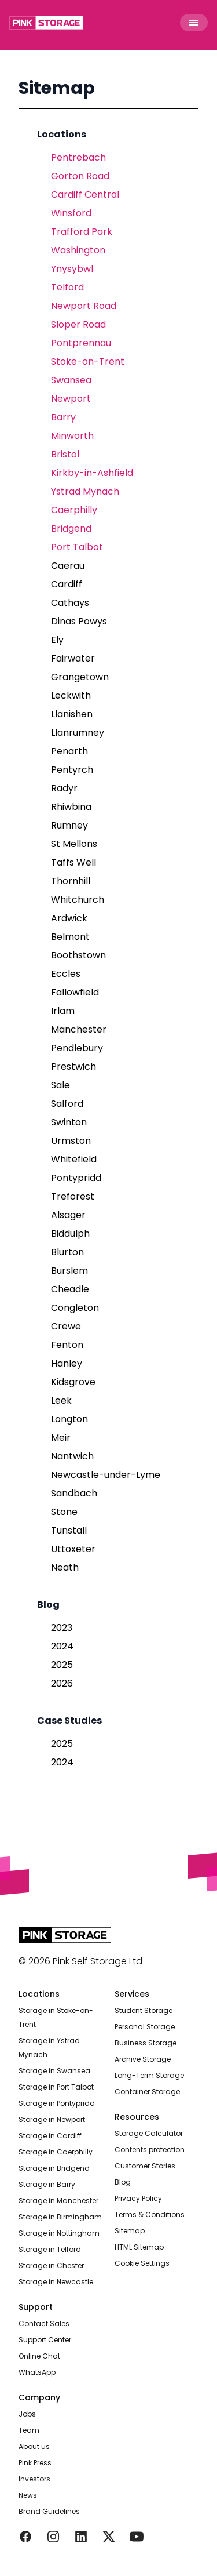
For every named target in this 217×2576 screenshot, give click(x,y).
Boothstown (78, 955)
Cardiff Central (85, 194)
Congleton (75, 1307)
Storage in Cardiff (50, 2136)
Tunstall (69, 1530)
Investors (34, 2479)
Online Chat (39, 2356)
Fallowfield (75, 992)
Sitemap (57, 88)
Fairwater (73, 658)
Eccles (65, 973)
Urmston (71, 1140)
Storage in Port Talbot (56, 2087)
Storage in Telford (50, 2249)
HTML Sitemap (139, 2247)
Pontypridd (76, 1178)
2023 (61, 1627)
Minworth (72, 435)
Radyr (64, 788)
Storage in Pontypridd (57, 2103)
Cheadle (70, 1289)
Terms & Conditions (150, 2214)
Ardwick (69, 918)
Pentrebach (78, 157)
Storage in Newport (52, 2119)
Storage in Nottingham (59, 2233)
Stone (64, 1511)
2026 (62, 1683)
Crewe (66, 1326)
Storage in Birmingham (60, 2217)
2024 (62, 1646)
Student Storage (143, 2010)
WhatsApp (37, 2372)
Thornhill (70, 881)
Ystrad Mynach (85, 491)
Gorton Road (80, 176)
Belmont (70, 936)
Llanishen (72, 714)
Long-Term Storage (149, 2075)
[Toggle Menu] (194, 22)
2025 (62, 1665)
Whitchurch (77, 899)
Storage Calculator (149, 2133)
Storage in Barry (47, 2184)
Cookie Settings (142, 2263)
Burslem (69, 1270)
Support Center (45, 2340)
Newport (71, 398)
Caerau (67, 565)
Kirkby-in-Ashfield (92, 472)
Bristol (65, 454)
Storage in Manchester (58, 2201)
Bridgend (71, 528)
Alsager (68, 1215)
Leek (61, 1400)
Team (29, 2430)
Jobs (27, 2414)
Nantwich (72, 1456)
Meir (61, 1437)
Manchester (78, 1029)
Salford (67, 1103)
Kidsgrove (73, 1382)
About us (34, 2446)
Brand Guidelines (49, 2511)
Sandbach (74, 1493)
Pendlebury (77, 1048)
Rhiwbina (71, 806)
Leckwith (71, 695)
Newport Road (83, 306)
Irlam (63, 1011)
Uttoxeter (73, 1549)
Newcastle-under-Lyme (105, 1474)
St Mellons (74, 844)
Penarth (69, 751)
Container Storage (147, 2092)
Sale (60, 1085)
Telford (67, 287)
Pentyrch (72, 769)
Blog (123, 2182)
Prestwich (73, 1066)
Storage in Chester (51, 2265)
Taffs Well (73, 862)
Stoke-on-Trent (87, 361)
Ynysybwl (72, 268)
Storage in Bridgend (54, 2168)
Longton (69, 1419)
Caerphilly (74, 510)
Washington (78, 250)
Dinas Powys (79, 621)
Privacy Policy (138, 2198)
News (28, 2495)
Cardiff (66, 584)
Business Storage (145, 2043)
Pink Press (35, 2463)
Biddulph (70, 1233)
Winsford (71, 213)
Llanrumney (77, 732)
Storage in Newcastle (56, 2282)
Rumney (69, 825)
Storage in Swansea (54, 2071)
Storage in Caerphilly (56, 2152)
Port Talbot (77, 547)
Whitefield (74, 1159)
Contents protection (150, 2149)
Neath (65, 1567)
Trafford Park (81, 231)
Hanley (66, 1363)
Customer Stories (145, 2166)
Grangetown (80, 677)
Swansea (71, 380)
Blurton (67, 1252)
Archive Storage (143, 2059)
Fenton (67, 1344)
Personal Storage (145, 2027)
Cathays (70, 602)
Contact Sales (44, 2323)
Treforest (72, 1196)
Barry (63, 417)
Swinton (69, 1122)
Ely (57, 639)
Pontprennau (81, 343)
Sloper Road (78, 324)
